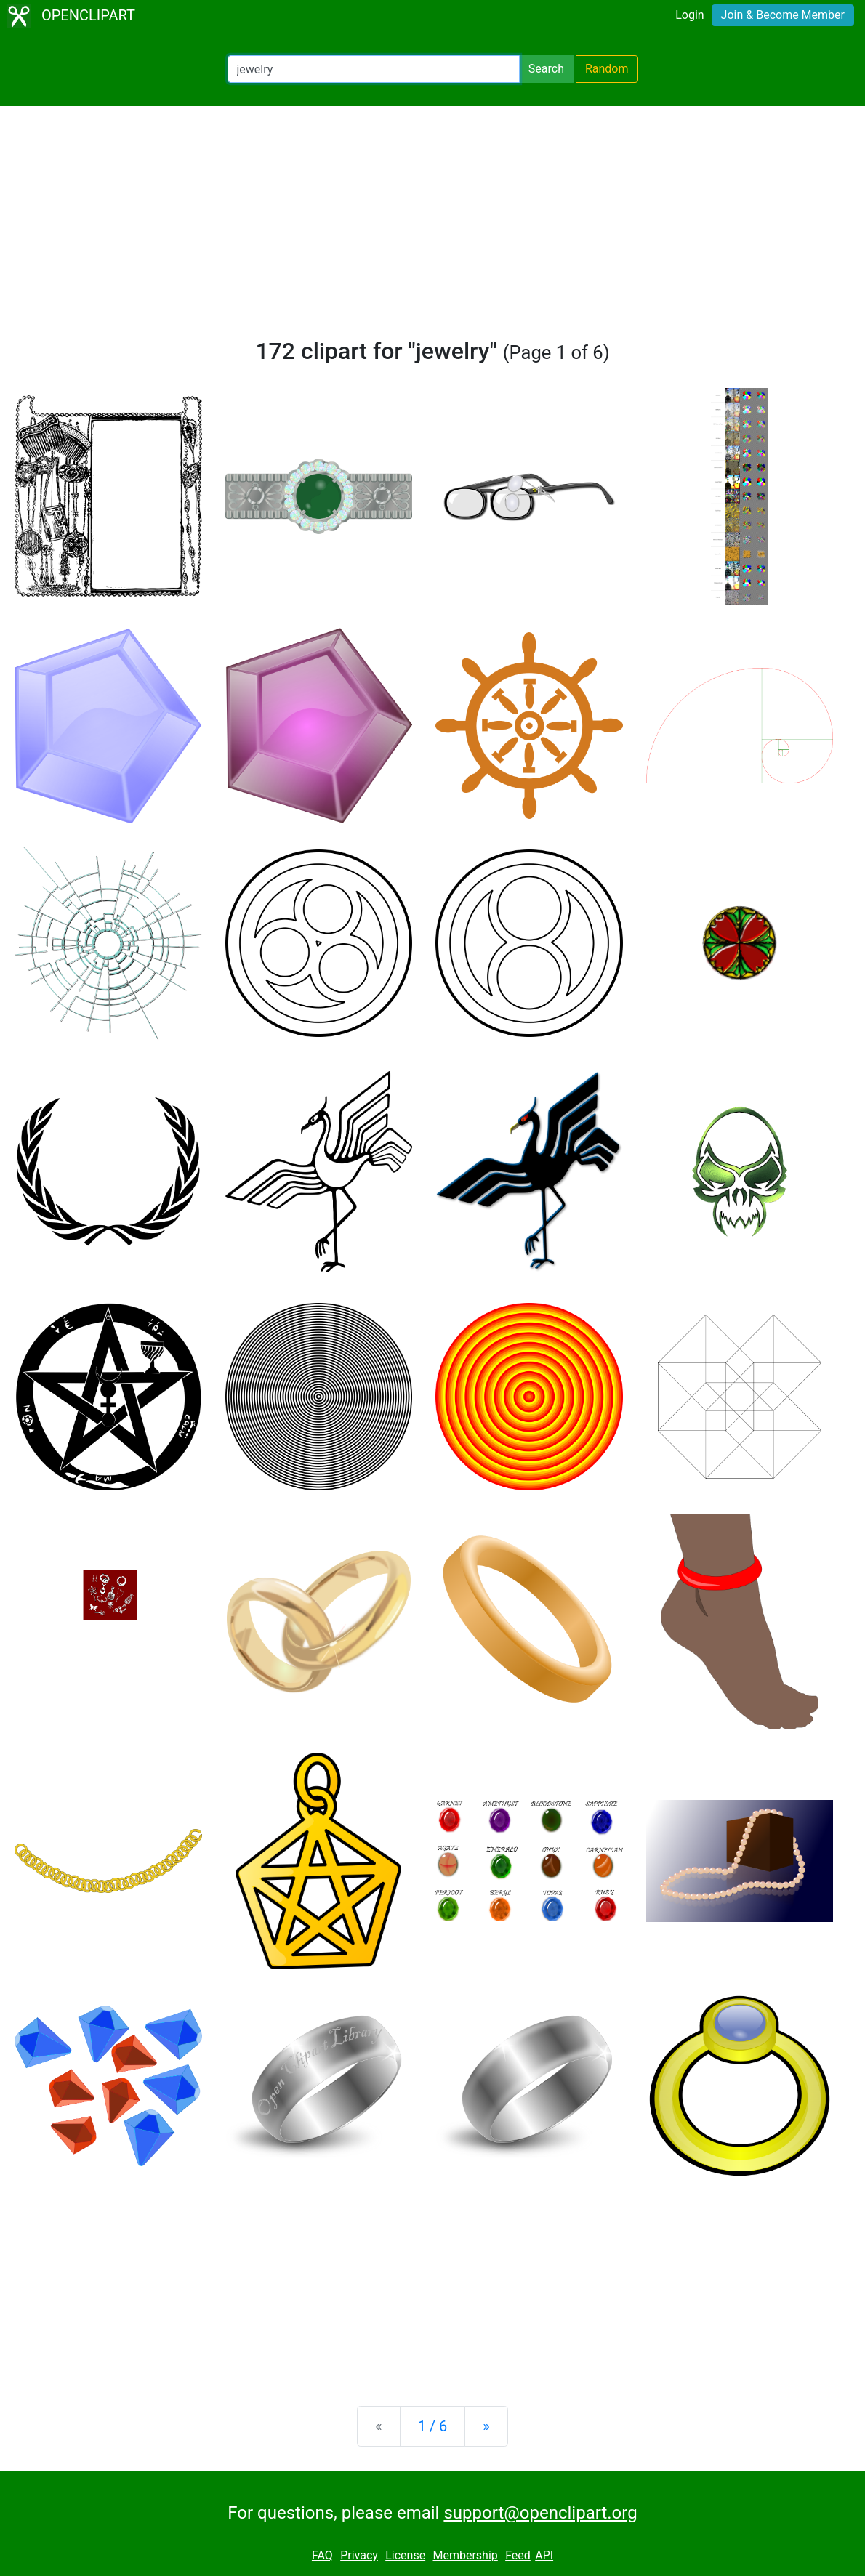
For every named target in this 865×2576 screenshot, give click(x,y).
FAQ (322, 2555)
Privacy (359, 2555)
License (405, 2555)
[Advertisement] (432, 228)
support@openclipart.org (540, 2513)
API (544, 2555)
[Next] (485, 2426)
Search (546, 69)
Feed (518, 2555)
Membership (464, 2555)
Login (689, 15)
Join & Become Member (783, 15)
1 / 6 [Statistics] (433, 2426)
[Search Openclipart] (374, 69)
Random (607, 69)
